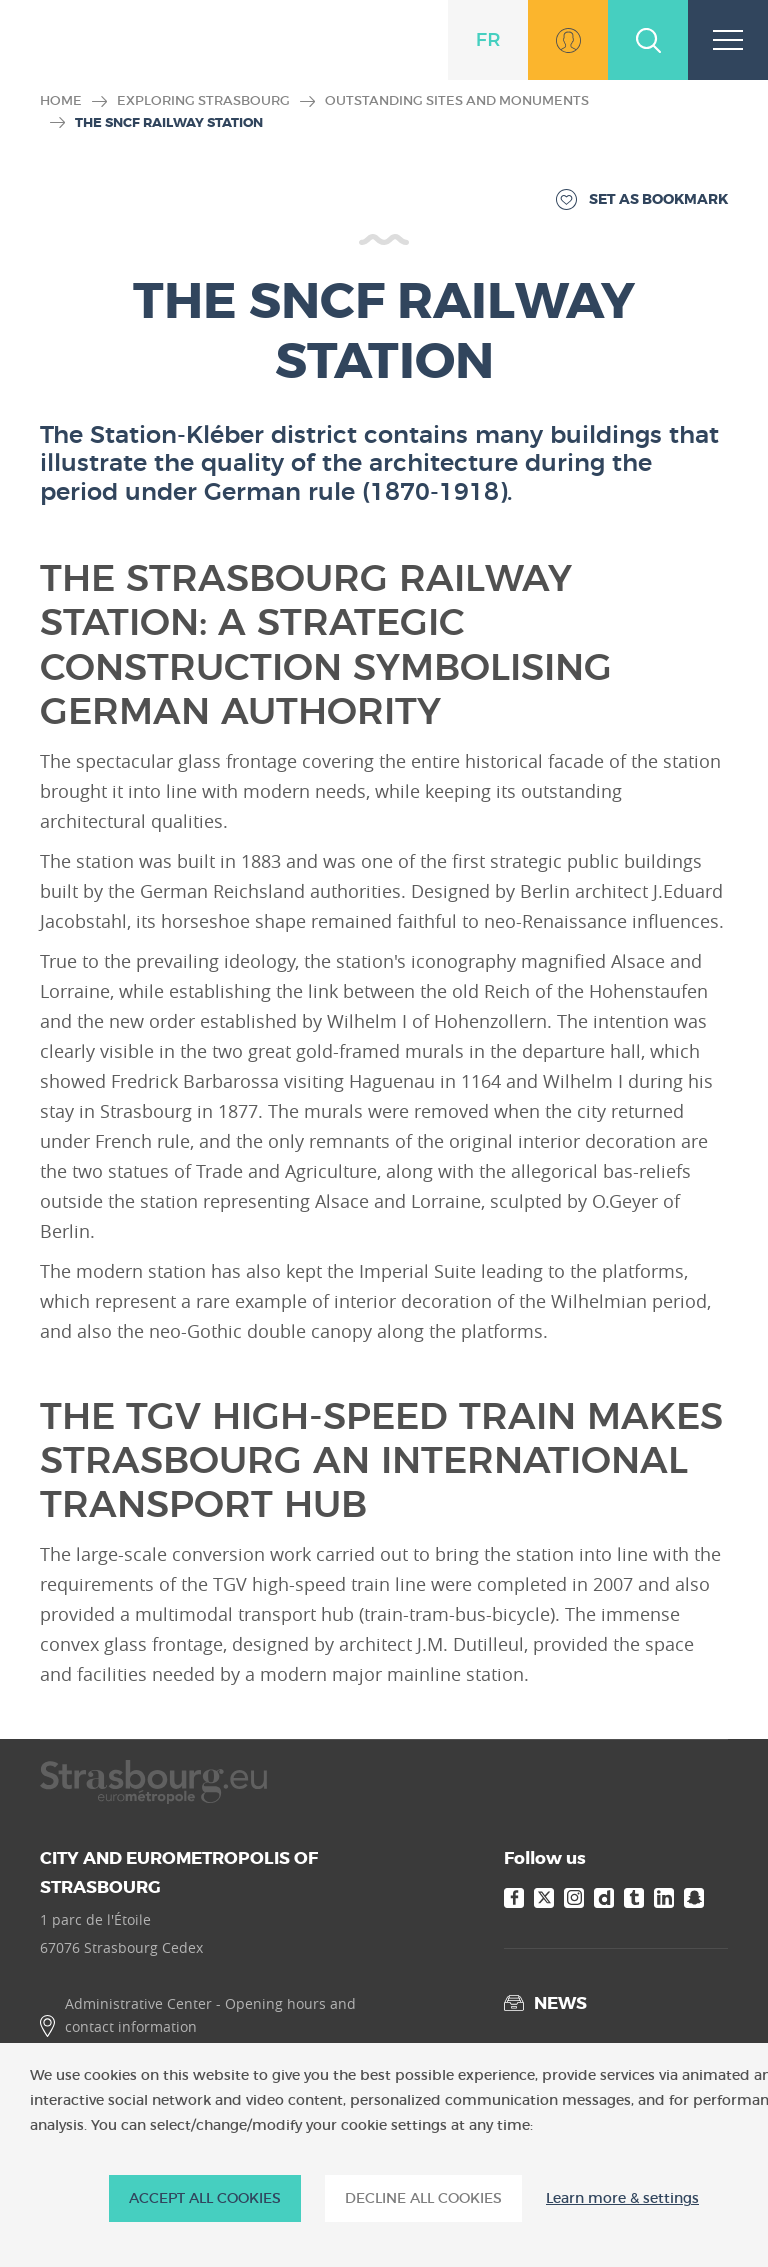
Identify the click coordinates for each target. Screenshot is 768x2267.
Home (61, 100)
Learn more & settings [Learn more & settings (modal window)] (622, 2198)
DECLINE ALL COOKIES (423, 2198)
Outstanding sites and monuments (457, 100)
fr (488, 40)
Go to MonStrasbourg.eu (568, 40)
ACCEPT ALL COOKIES (205, 2198)
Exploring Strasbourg (203, 100)
